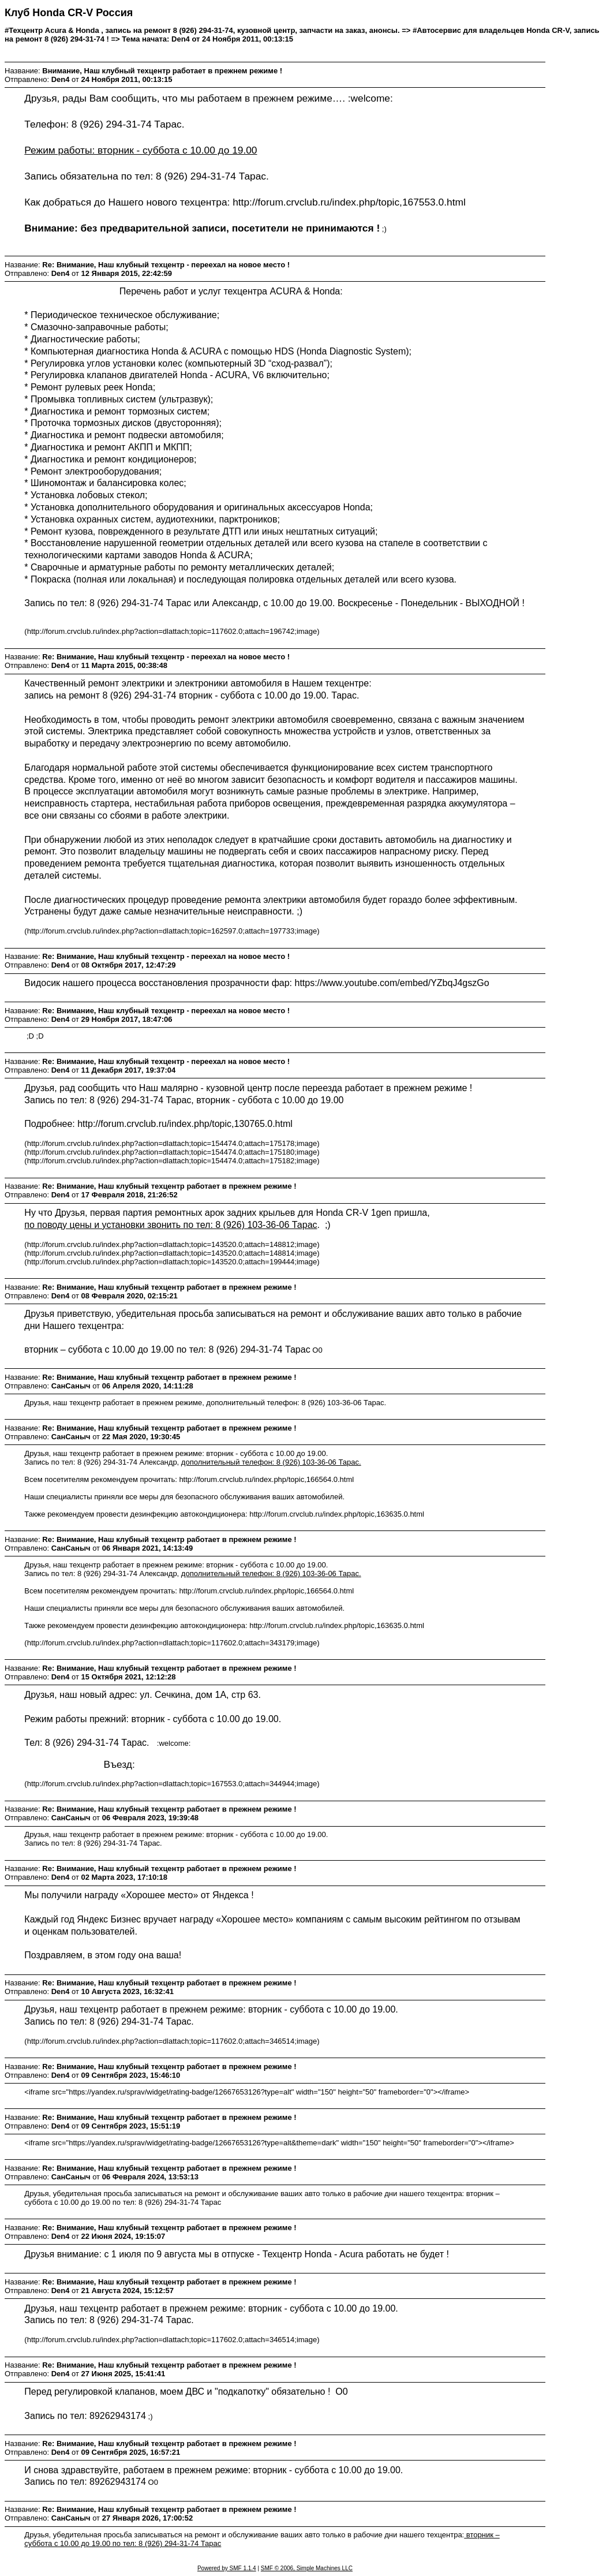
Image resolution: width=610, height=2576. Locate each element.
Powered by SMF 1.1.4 (226, 2568)
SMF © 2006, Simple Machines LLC (307, 2568)
